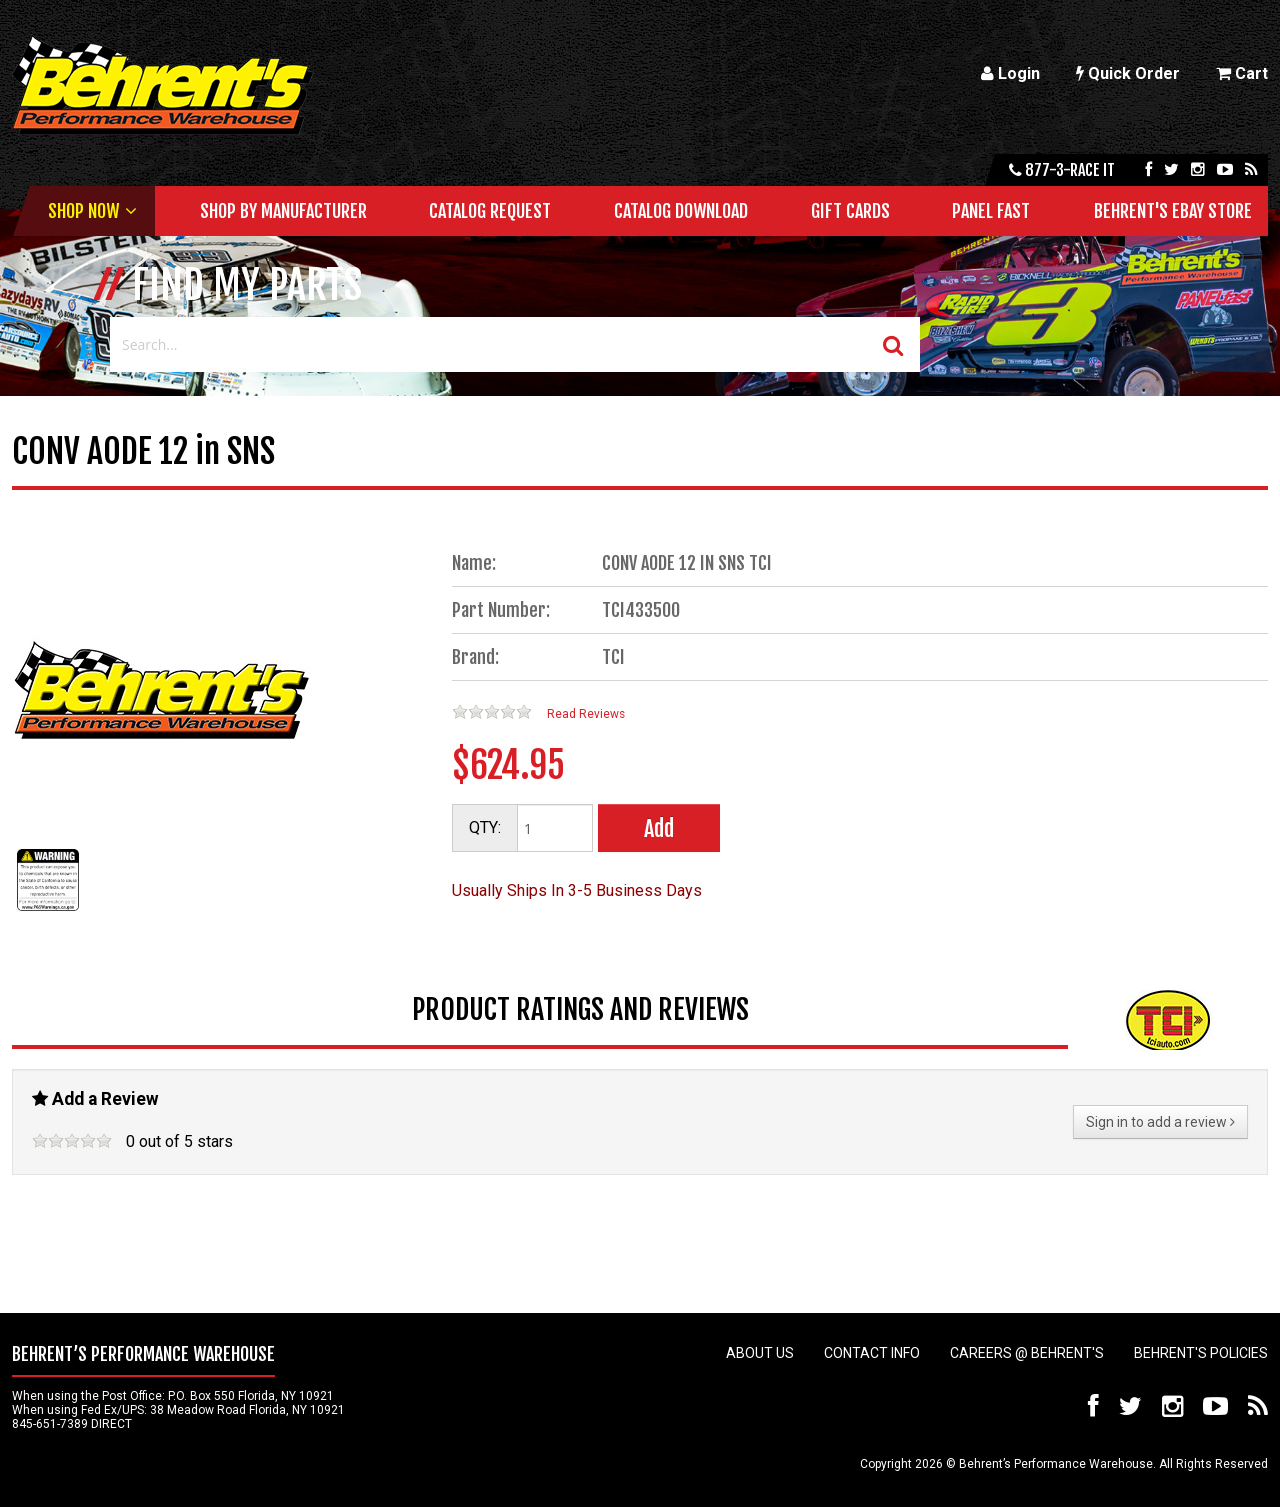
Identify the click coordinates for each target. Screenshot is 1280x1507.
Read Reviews (586, 714)
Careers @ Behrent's (1027, 1353)
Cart (1242, 73)
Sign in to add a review (1160, 1122)
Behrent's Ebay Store (1173, 211)
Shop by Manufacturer (283, 211)
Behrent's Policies (1201, 1353)
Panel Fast (991, 211)
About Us (760, 1353)
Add (659, 828)
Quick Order (1128, 73)
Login (1010, 73)
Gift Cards (850, 211)
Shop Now (83, 211)
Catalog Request (490, 211)
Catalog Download (681, 211)
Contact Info (872, 1353)
